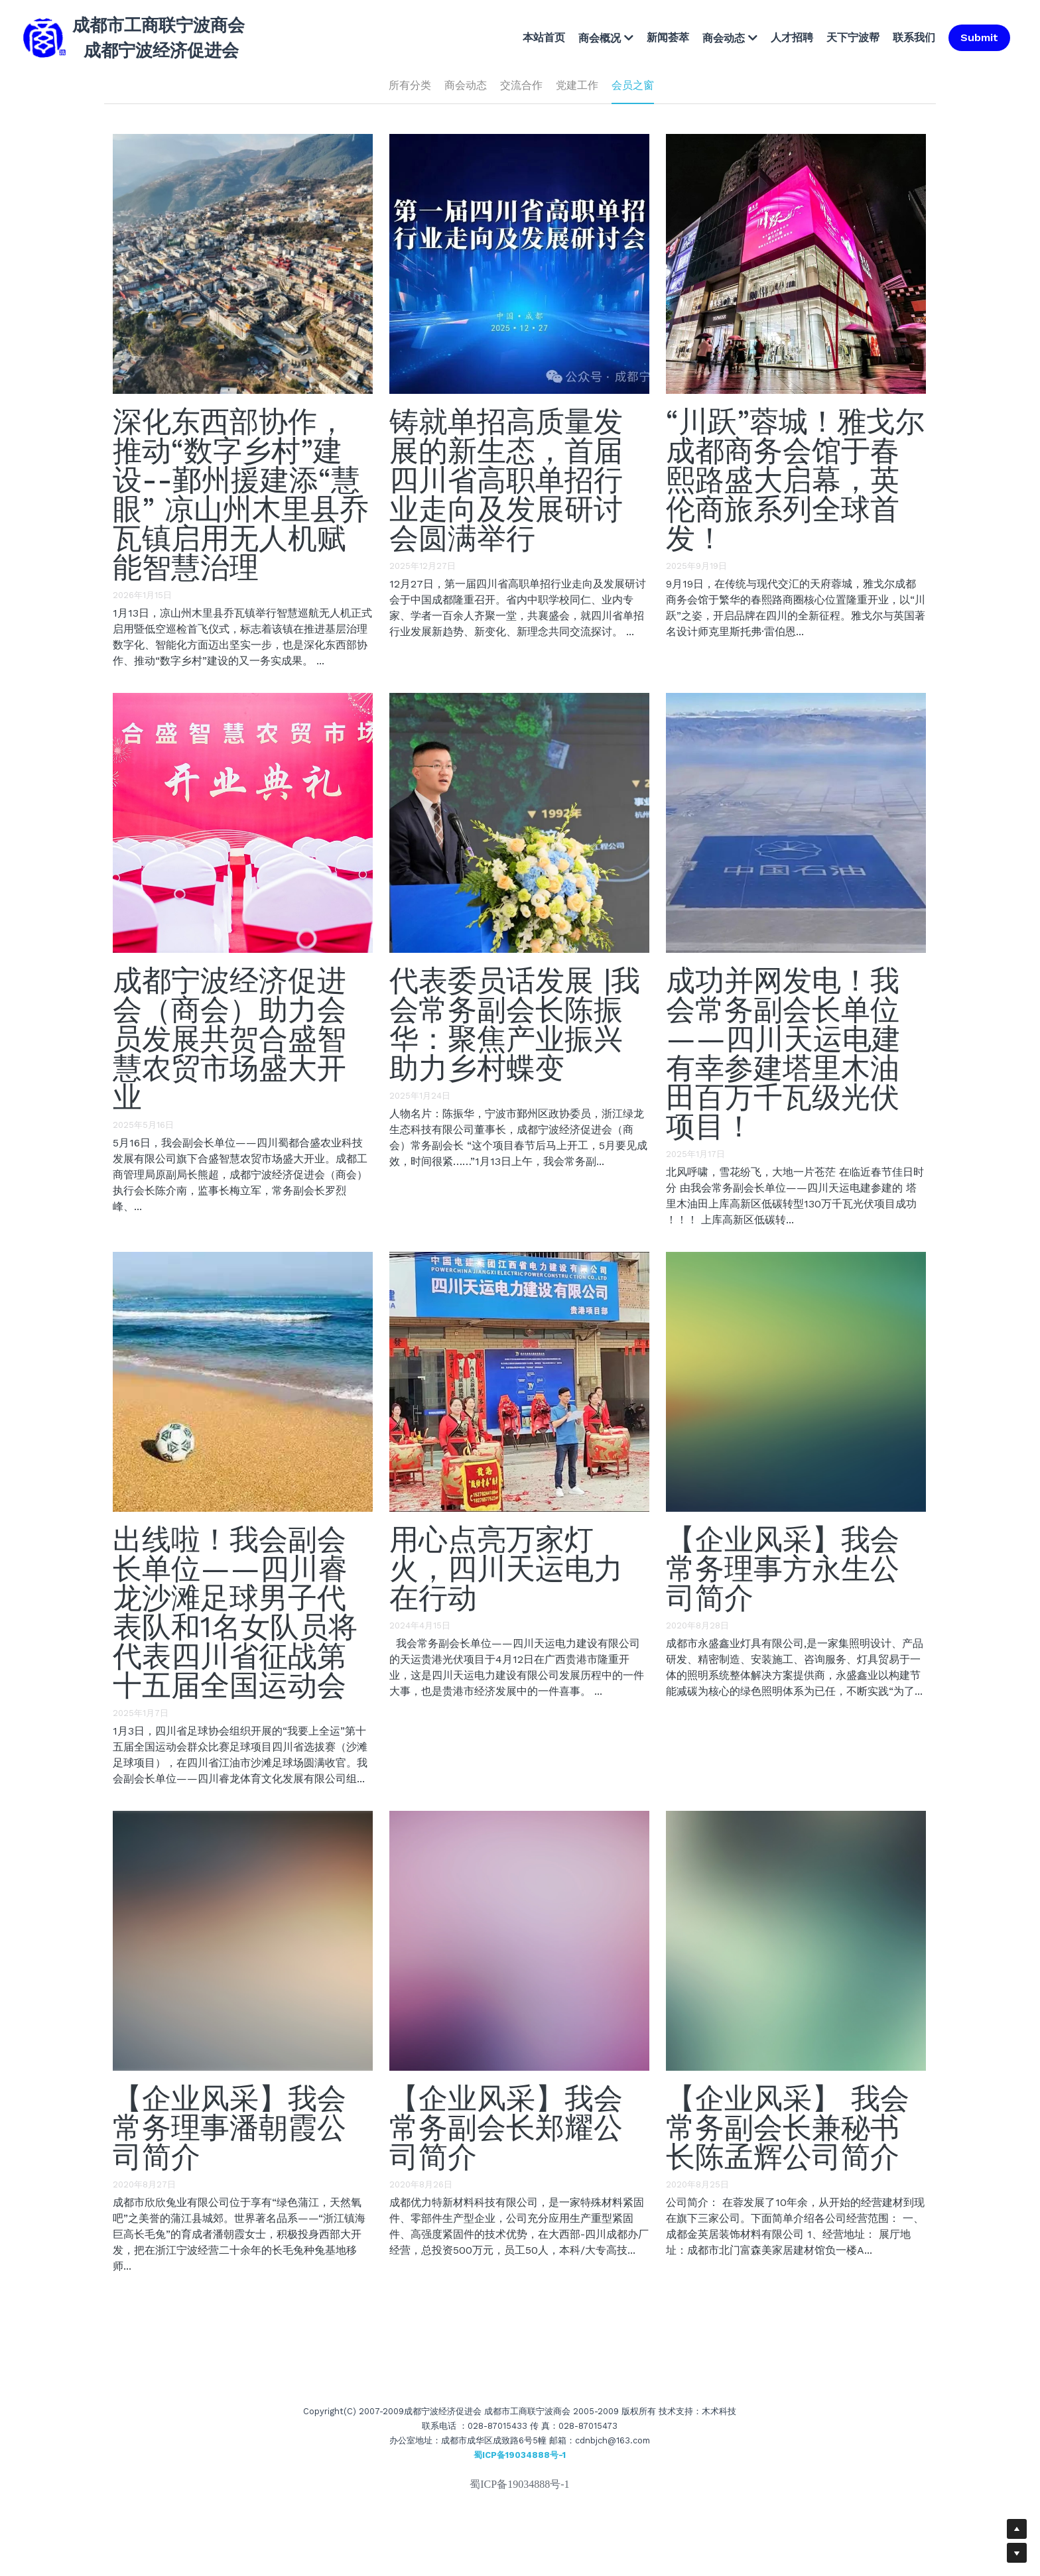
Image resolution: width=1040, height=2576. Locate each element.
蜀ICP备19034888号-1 (519, 2484)
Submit (979, 37)
